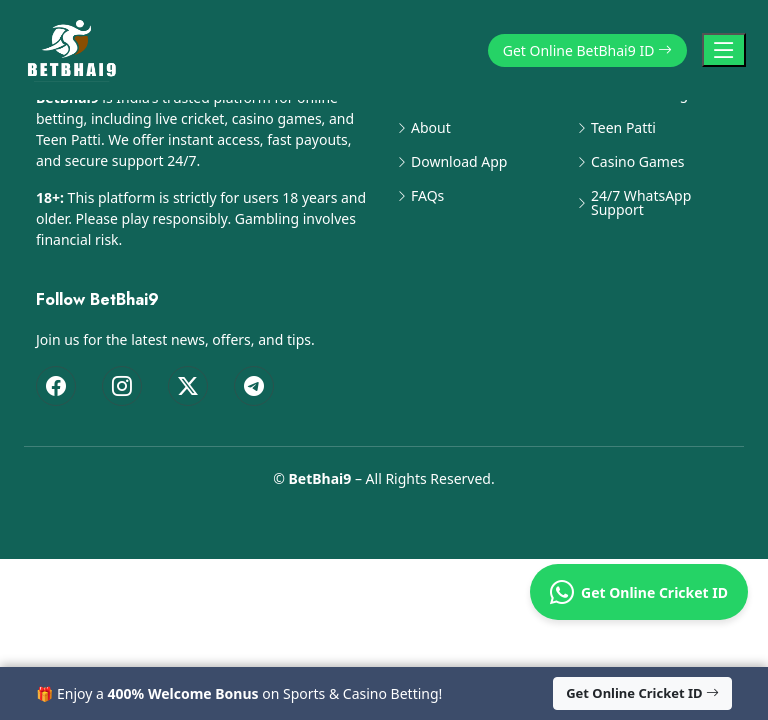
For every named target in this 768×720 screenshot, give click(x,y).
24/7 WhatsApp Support (641, 203)
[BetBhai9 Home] (76, 50)
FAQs (427, 196)
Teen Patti (623, 128)
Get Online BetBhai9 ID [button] (587, 50)
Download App (459, 162)
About (431, 128)
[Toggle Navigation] (724, 50)
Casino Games (638, 162)
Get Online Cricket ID (639, 592)
